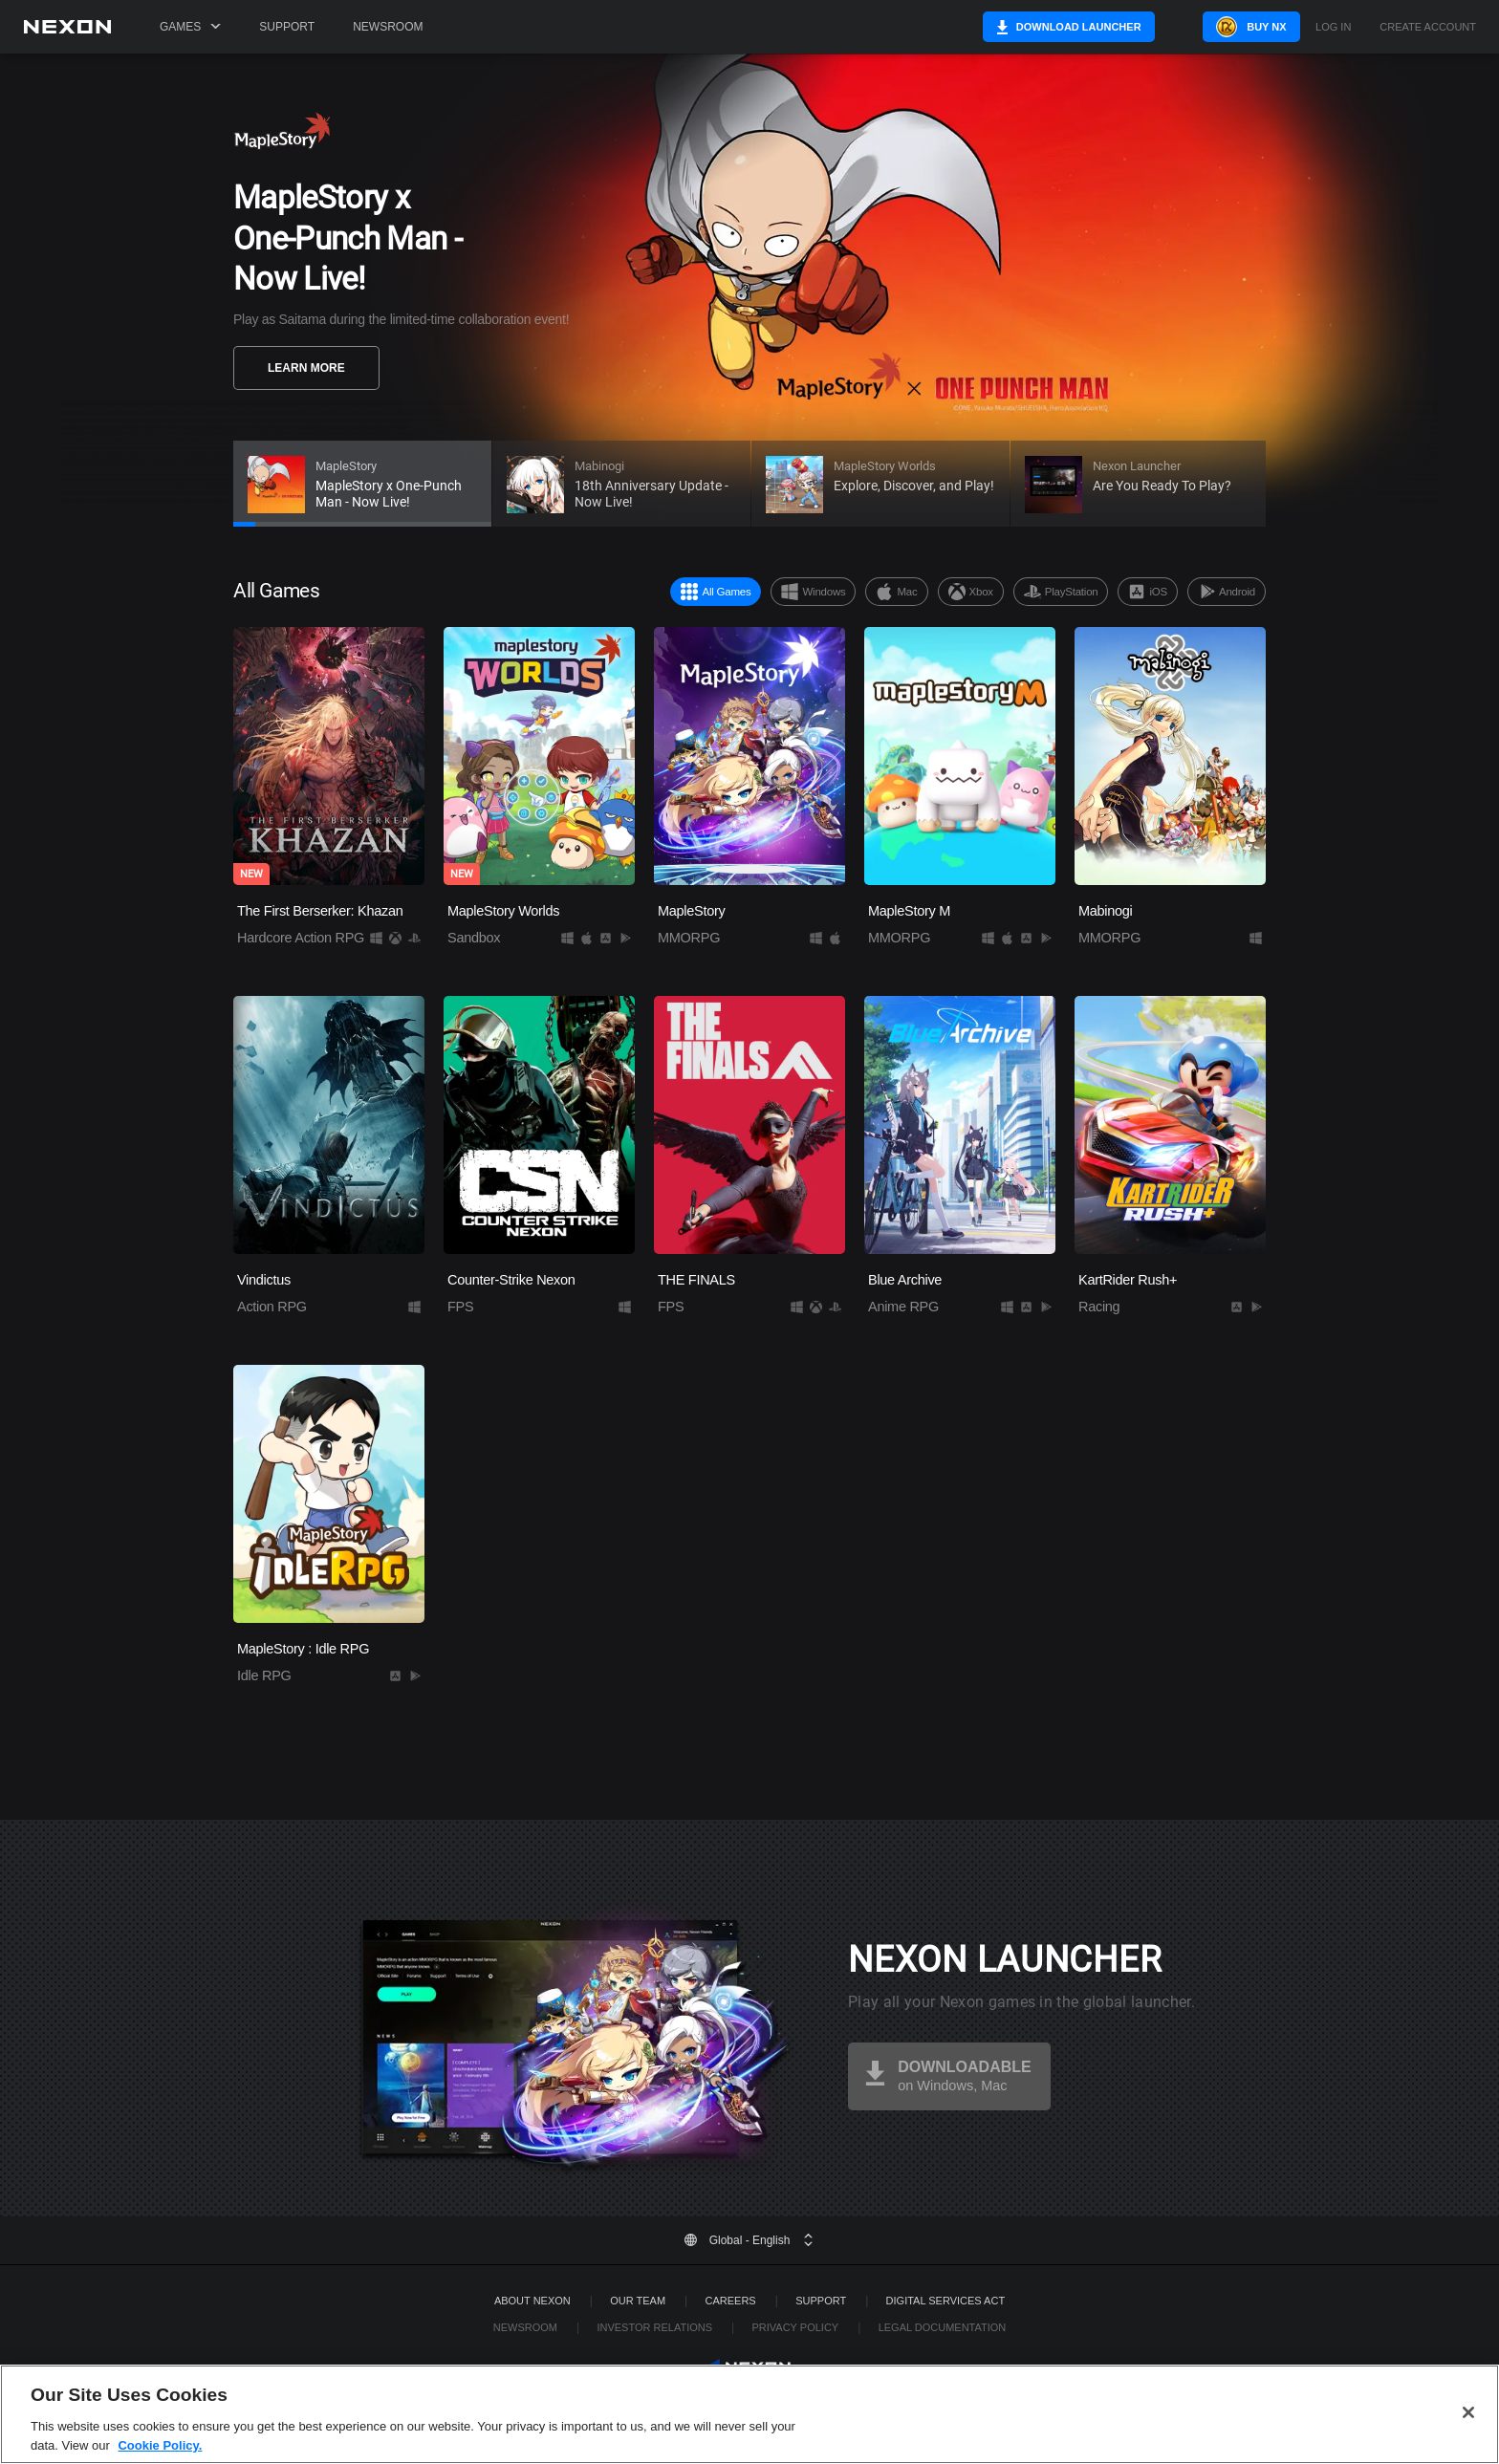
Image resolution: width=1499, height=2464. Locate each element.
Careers (731, 2300)
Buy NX (1234, 26)
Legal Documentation (943, 2327)
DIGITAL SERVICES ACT (946, 2300)
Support (287, 26)
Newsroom (388, 26)
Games (190, 26)
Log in (1333, 27)
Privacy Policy (794, 2327)
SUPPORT (820, 2300)
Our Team (637, 2300)
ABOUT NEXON (532, 2300)
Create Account (1428, 27)
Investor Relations (654, 2327)
